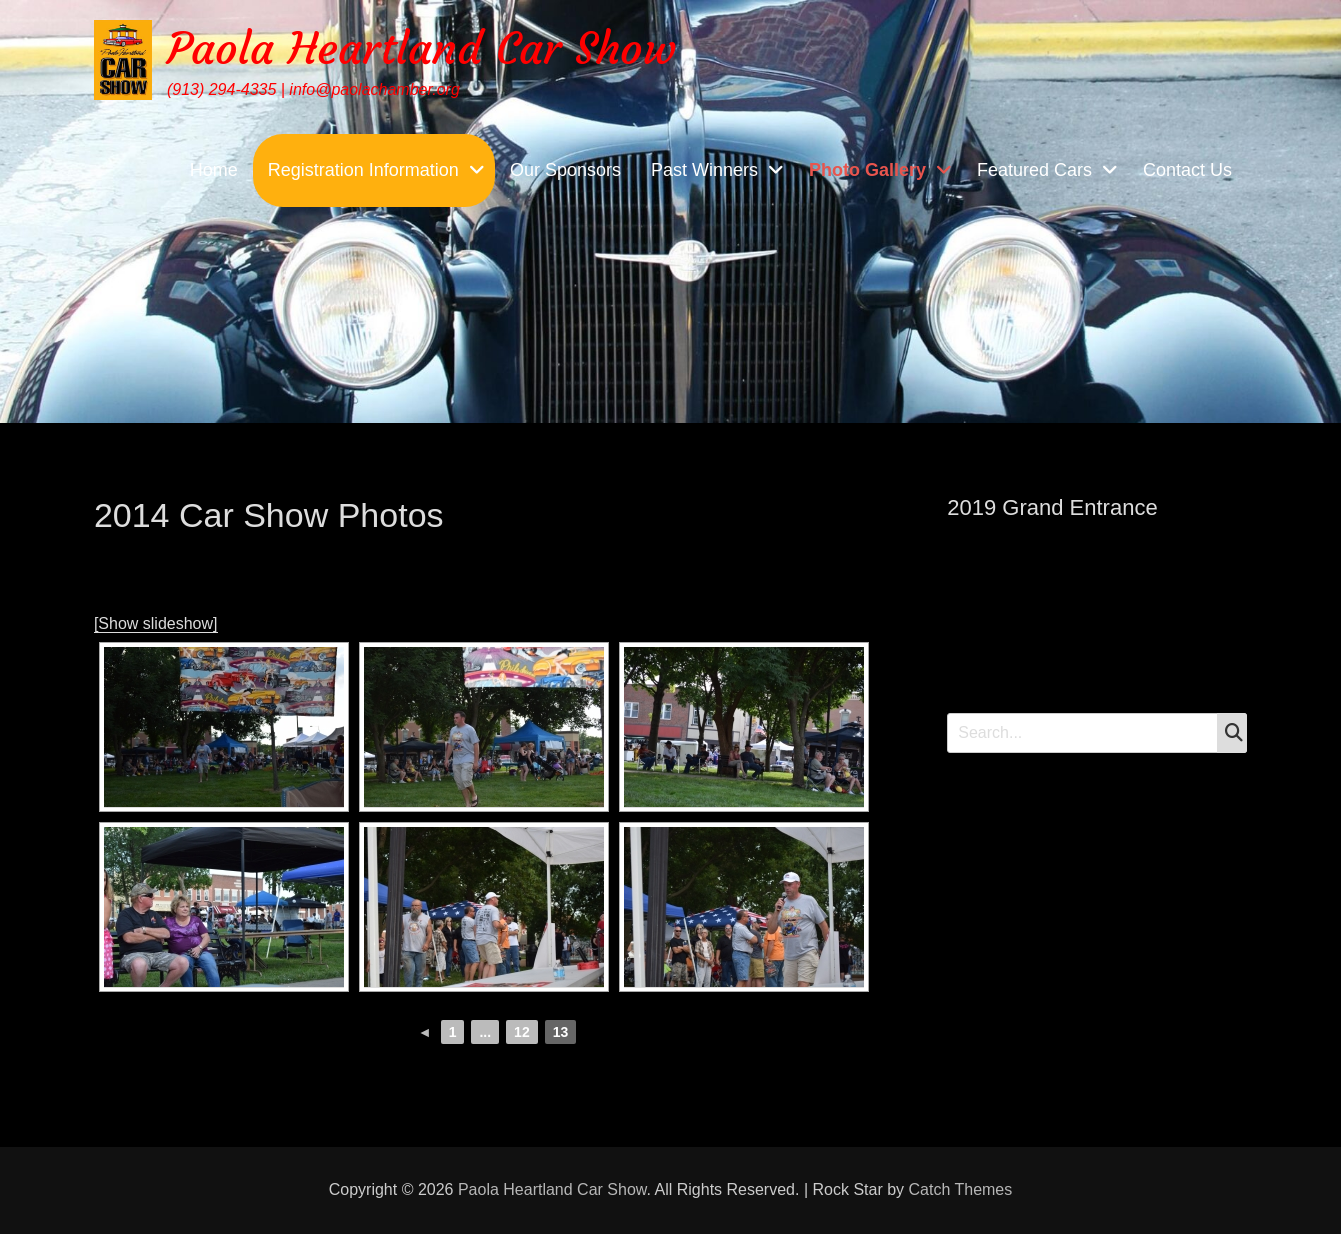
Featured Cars (1034, 170)
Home (214, 170)
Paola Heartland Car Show (421, 48)
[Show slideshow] (156, 623)
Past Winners (704, 170)
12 (522, 1032)
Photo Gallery (867, 170)
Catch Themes (961, 1189)
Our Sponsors (565, 170)
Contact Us (1187, 170)
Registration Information (363, 170)
